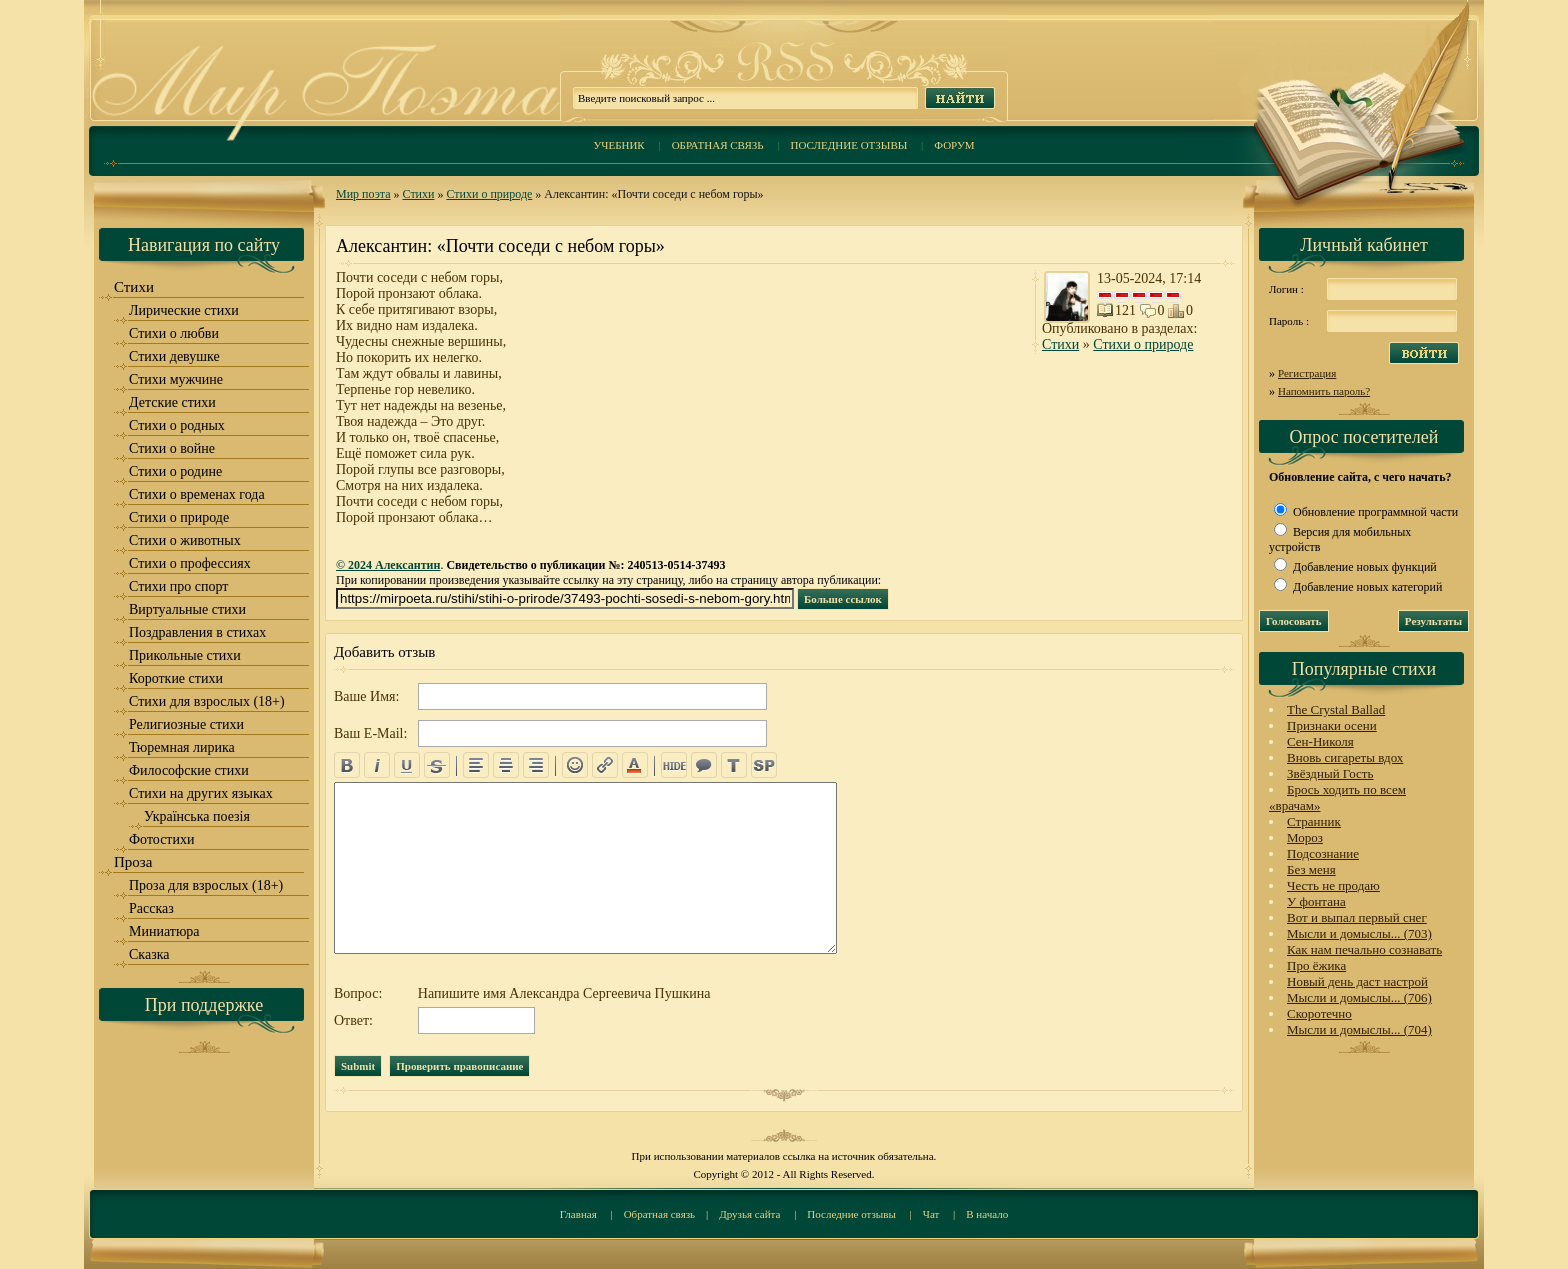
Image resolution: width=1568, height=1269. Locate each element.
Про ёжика (1316, 965)
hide (674, 765)
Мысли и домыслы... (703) (1359, 933)
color (635, 765)
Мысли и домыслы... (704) (1359, 1029)
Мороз (1305, 837)
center (506, 765)
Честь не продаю (1333, 885)
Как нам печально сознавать (1364, 949)
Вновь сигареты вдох (1345, 757)
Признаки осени (1332, 725)
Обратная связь (718, 145)
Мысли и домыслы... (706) (1359, 997)
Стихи (419, 194)
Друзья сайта (749, 1214)
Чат (931, 1214)
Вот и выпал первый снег (1357, 917)
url (605, 765)
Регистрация (1307, 373)
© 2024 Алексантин (388, 565)
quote (704, 765)
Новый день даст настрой (1357, 981)
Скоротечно (1319, 1013)
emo (575, 765)
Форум (954, 145)
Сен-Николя (1320, 741)
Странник (1314, 821)
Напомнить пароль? (1324, 391)
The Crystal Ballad (1336, 709)
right (536, 765)
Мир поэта (363, 194)
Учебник (618, 145)
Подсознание (1323, 853)
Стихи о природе (489, 194)
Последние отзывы (849, 145)
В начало (987, 1214)
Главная (578, 1214)
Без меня (1311, 869)
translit (734, 765)
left (476, 765)
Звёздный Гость (1330, 773)
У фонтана (1316, 901)
